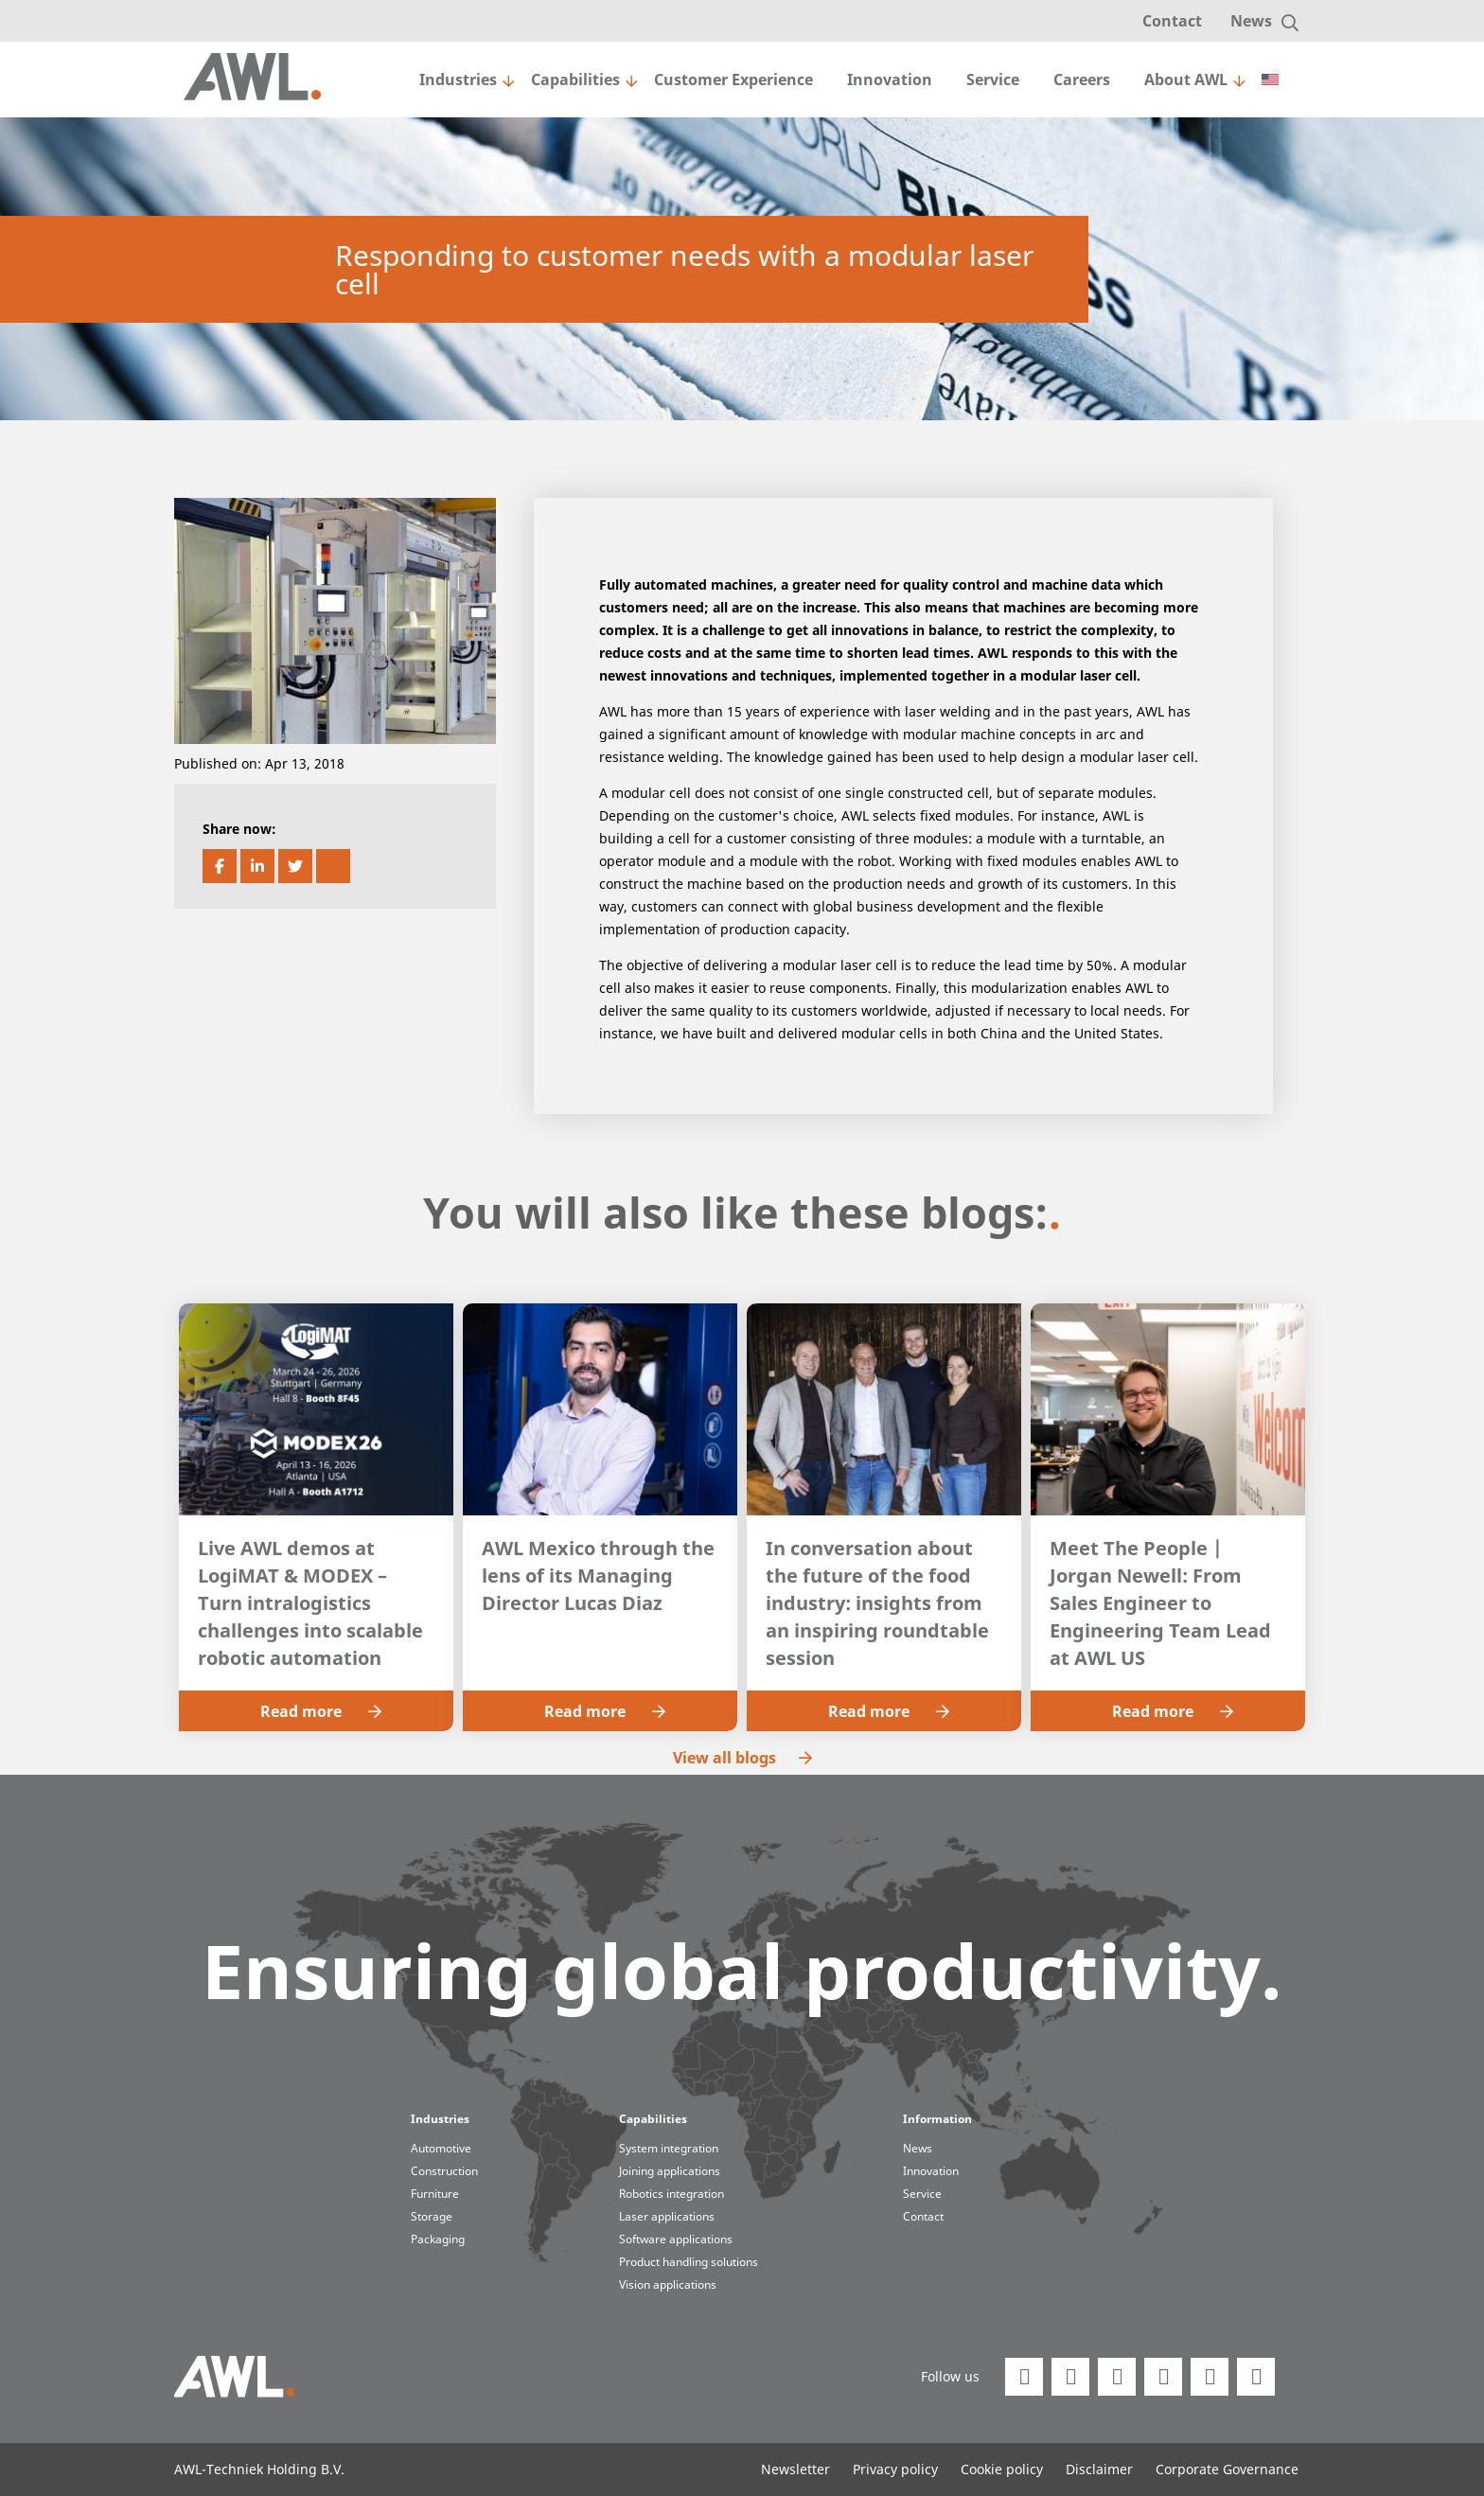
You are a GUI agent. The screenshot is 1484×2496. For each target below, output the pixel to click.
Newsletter (795, 2469)
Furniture (435, 2194)
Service (992, 79)
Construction (444, 2171)
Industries (458, 79)
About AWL (1186, 79)
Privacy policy (895, 2469)
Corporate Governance (1227, 2469)
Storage (431, 2216)
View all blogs (742, 1757)
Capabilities (575, 79)
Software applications (676, 2239)
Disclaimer (1099, 2469)
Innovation (889, 79)
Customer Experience (733, 79)
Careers (1081, 79)
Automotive (441, 2148)
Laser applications (667, 2216)
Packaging (438, 2239)
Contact (1172, 20)
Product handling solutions (688, 2262)
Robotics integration (671, 2194)
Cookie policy (1002, 2469)
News (1251, 20)
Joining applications (669, 2171)
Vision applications (667, 2284)
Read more (320, 1711)
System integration (668, 2148)
